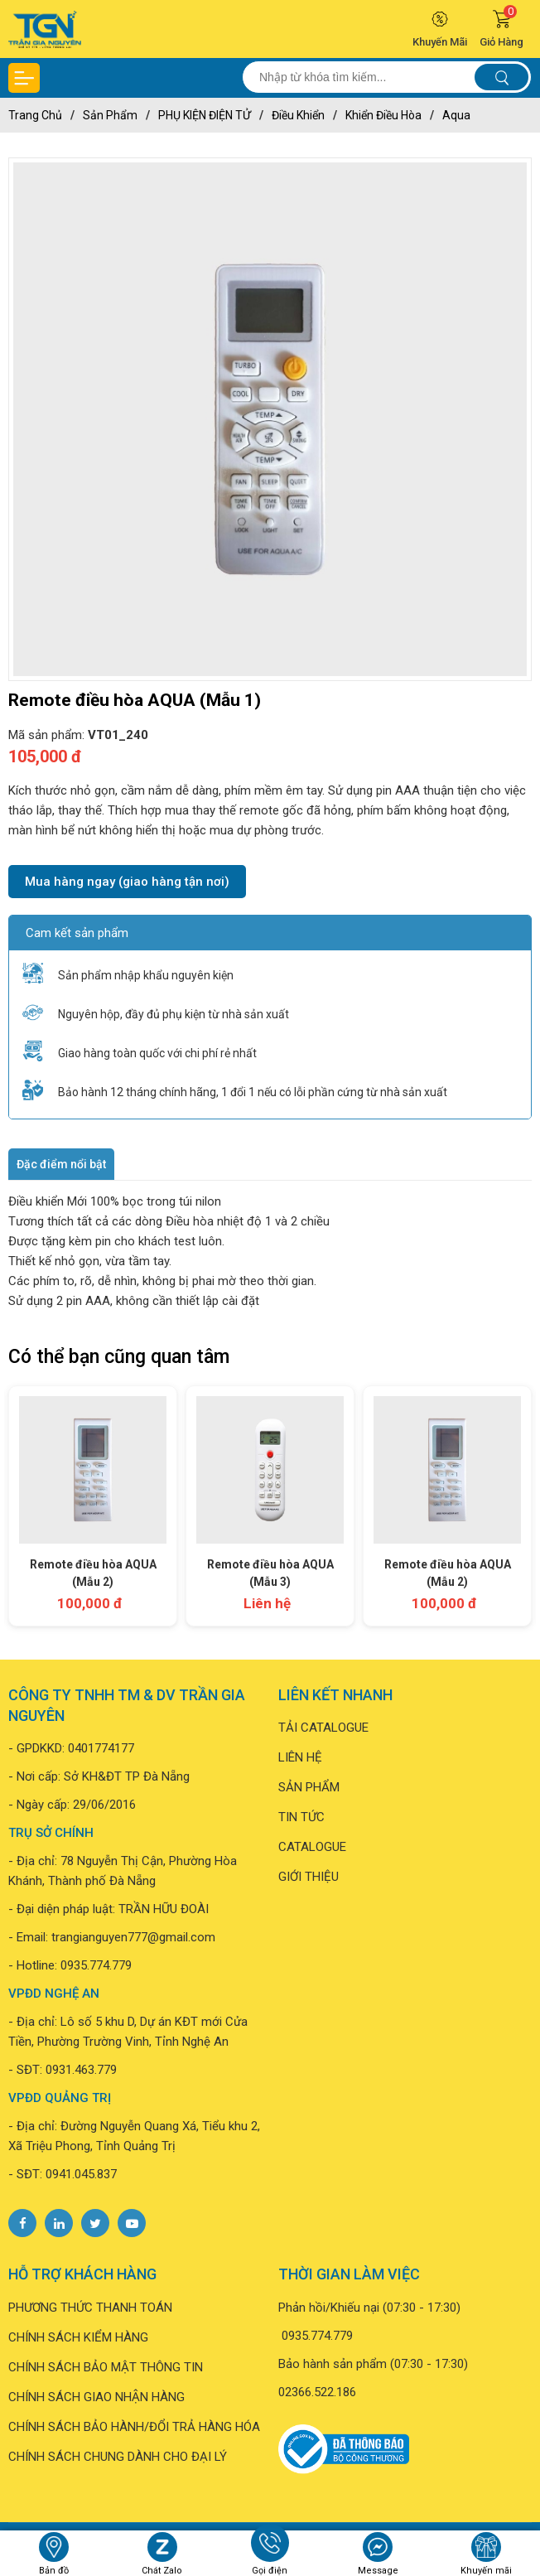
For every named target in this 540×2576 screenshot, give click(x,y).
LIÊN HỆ (300, 1757)
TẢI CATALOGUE (323, 1727)
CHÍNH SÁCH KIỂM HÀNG (78, 2337)
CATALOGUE (312, 1846)
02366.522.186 (317, 2392)
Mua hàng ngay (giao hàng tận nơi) (127, 881)
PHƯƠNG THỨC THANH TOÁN (90, 2307)
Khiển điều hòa (383, 115)
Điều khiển (298, 115)
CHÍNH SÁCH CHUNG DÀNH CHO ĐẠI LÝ (117, 2456)
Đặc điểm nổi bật (61, 1164)
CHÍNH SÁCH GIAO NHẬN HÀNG (96, 2397)
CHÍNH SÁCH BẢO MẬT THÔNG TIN (105, 2367)
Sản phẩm (110, 115)
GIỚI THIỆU (308, 1876)
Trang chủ (35, 115)
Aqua (456, 115)
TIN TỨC (301, 1817)
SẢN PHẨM (309, 1787)
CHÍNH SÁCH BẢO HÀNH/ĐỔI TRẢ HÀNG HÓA (134, 2426)
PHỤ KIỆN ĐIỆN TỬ (204, 115)
